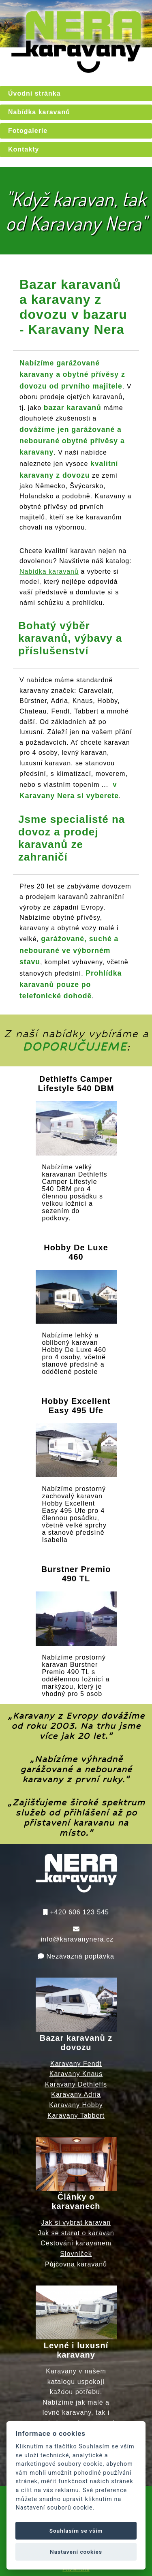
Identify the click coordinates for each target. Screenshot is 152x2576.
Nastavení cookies (76, 2551)
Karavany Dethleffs (76, 2084)
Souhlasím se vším (76, 2530)
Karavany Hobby (76, 2105)
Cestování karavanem (76, 2243)
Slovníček (76, 2253)
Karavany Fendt (76, 2063)
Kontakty (23, 149)
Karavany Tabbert (76, 2115)
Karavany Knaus (76, 2073)
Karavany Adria (76, 2094)
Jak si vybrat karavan (76, 2222)
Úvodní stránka (34, 93)
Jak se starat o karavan (76, 2233)
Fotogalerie (27, 130)
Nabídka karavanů (39, 112)
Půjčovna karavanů (76, 2264)
